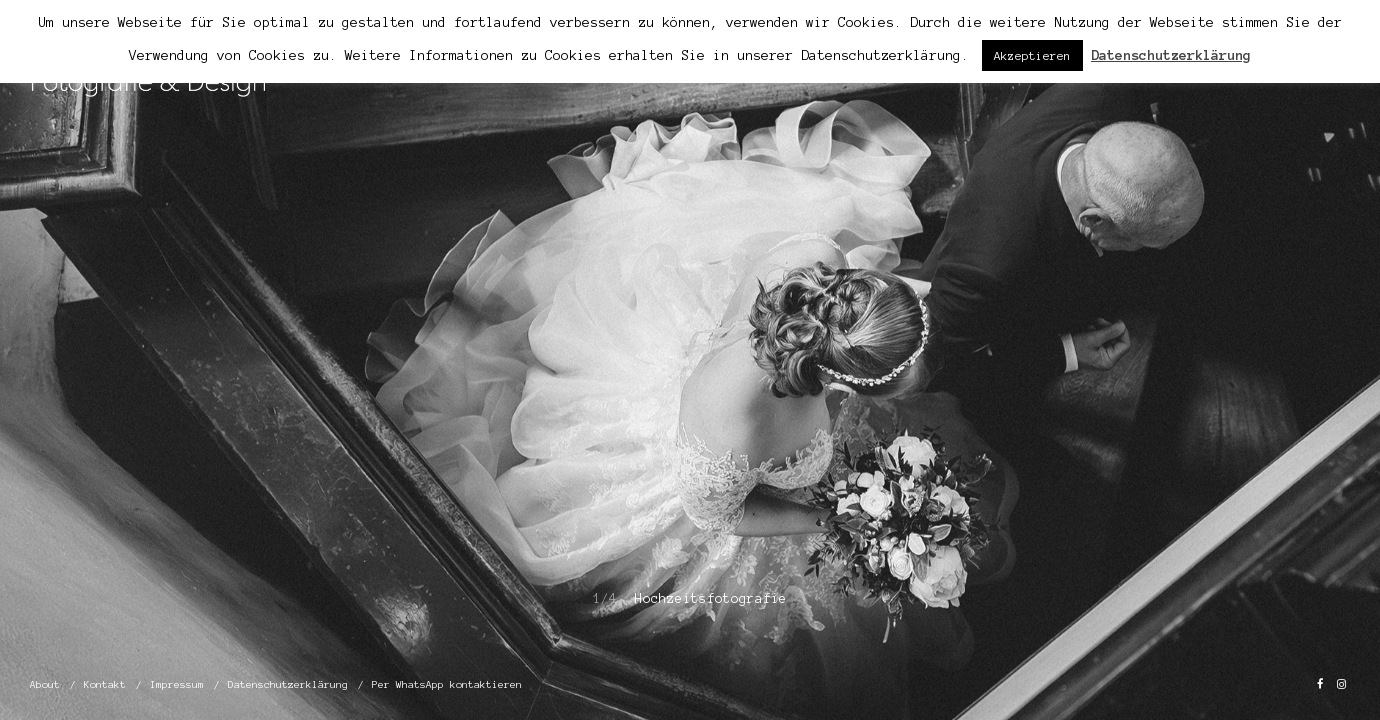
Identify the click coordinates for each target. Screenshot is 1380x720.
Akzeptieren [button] (1032, 55)
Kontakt (105, 684)
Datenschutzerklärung (288, 684)
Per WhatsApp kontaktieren (447, 684)
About (45, 684)
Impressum (177, 684)
